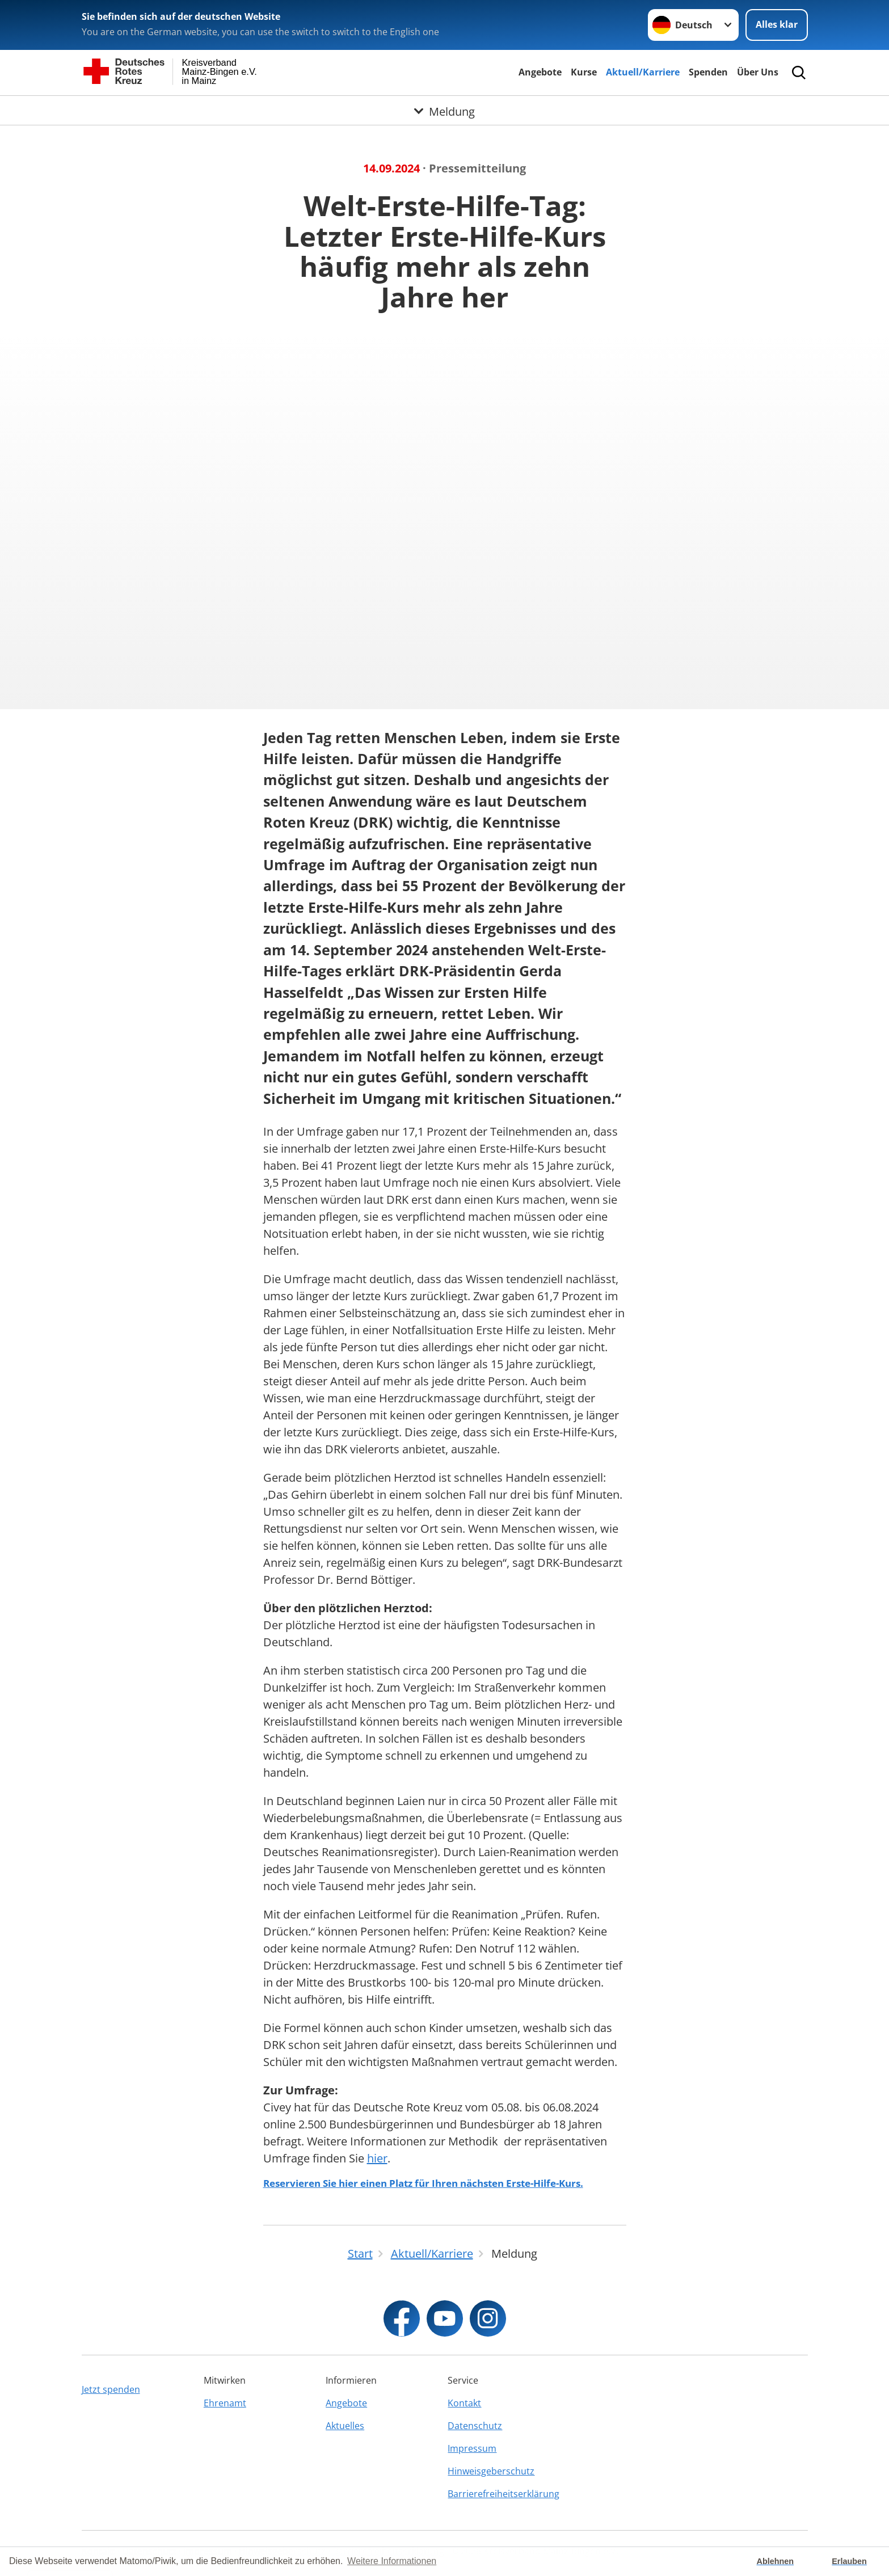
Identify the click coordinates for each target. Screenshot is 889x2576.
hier (377, 2158)
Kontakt (464, 2403)
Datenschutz (475, 2425)
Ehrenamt (225, 2403)
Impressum (472, 2448)
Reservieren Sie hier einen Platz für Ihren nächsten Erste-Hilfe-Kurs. (423, 2183)
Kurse (584, 72)
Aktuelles (345, 2425)
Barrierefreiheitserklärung (503, 2494)
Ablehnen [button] (775, 2561)
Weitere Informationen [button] (391, 2561)
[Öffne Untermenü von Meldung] (444, 109)
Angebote (540, 72)
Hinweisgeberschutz (491, 2471)
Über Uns (757, 72)
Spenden (708, 72)
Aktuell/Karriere (643, 72)
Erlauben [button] (849, 2561)
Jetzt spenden (111, 2389)
